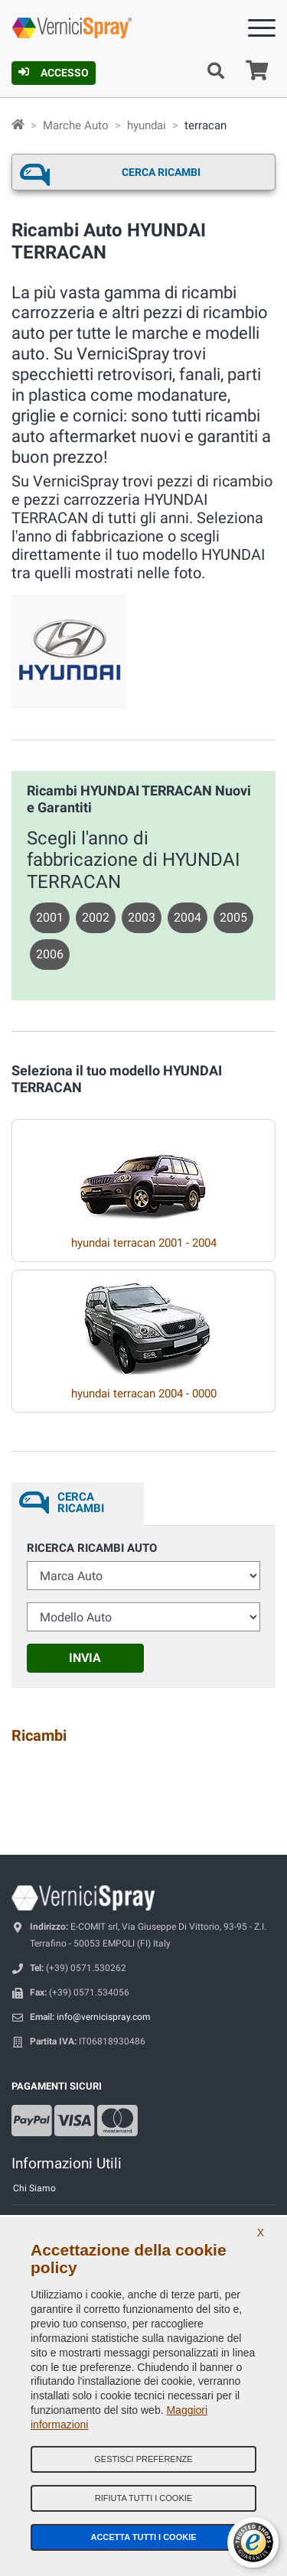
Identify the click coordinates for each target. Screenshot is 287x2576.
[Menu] (262, 31)
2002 (95, 917)
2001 (50, 917)
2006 (50, 954)
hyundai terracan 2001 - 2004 (144, 1243)
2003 (141, 917)
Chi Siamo (34, 2188)
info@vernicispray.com (104, 2017)
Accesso (53, 73)
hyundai (146, 125)
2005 (233, 917)
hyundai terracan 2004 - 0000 (144, 1393)
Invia (85, 1658)
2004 (187, 917)
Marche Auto (76, 125)
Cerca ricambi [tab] (80, 1502)
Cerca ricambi (161, 172)
